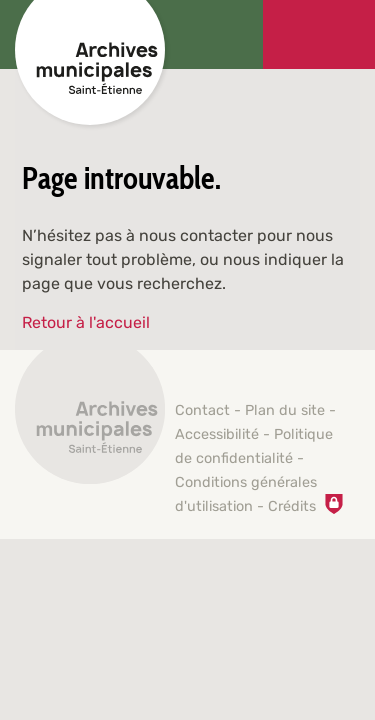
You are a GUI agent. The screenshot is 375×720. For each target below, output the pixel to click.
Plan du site (285, 410)
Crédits (292, 506)
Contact (202, 410)
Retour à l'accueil (86, 322)
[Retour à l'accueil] (90, 420)
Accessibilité (217, 434)
